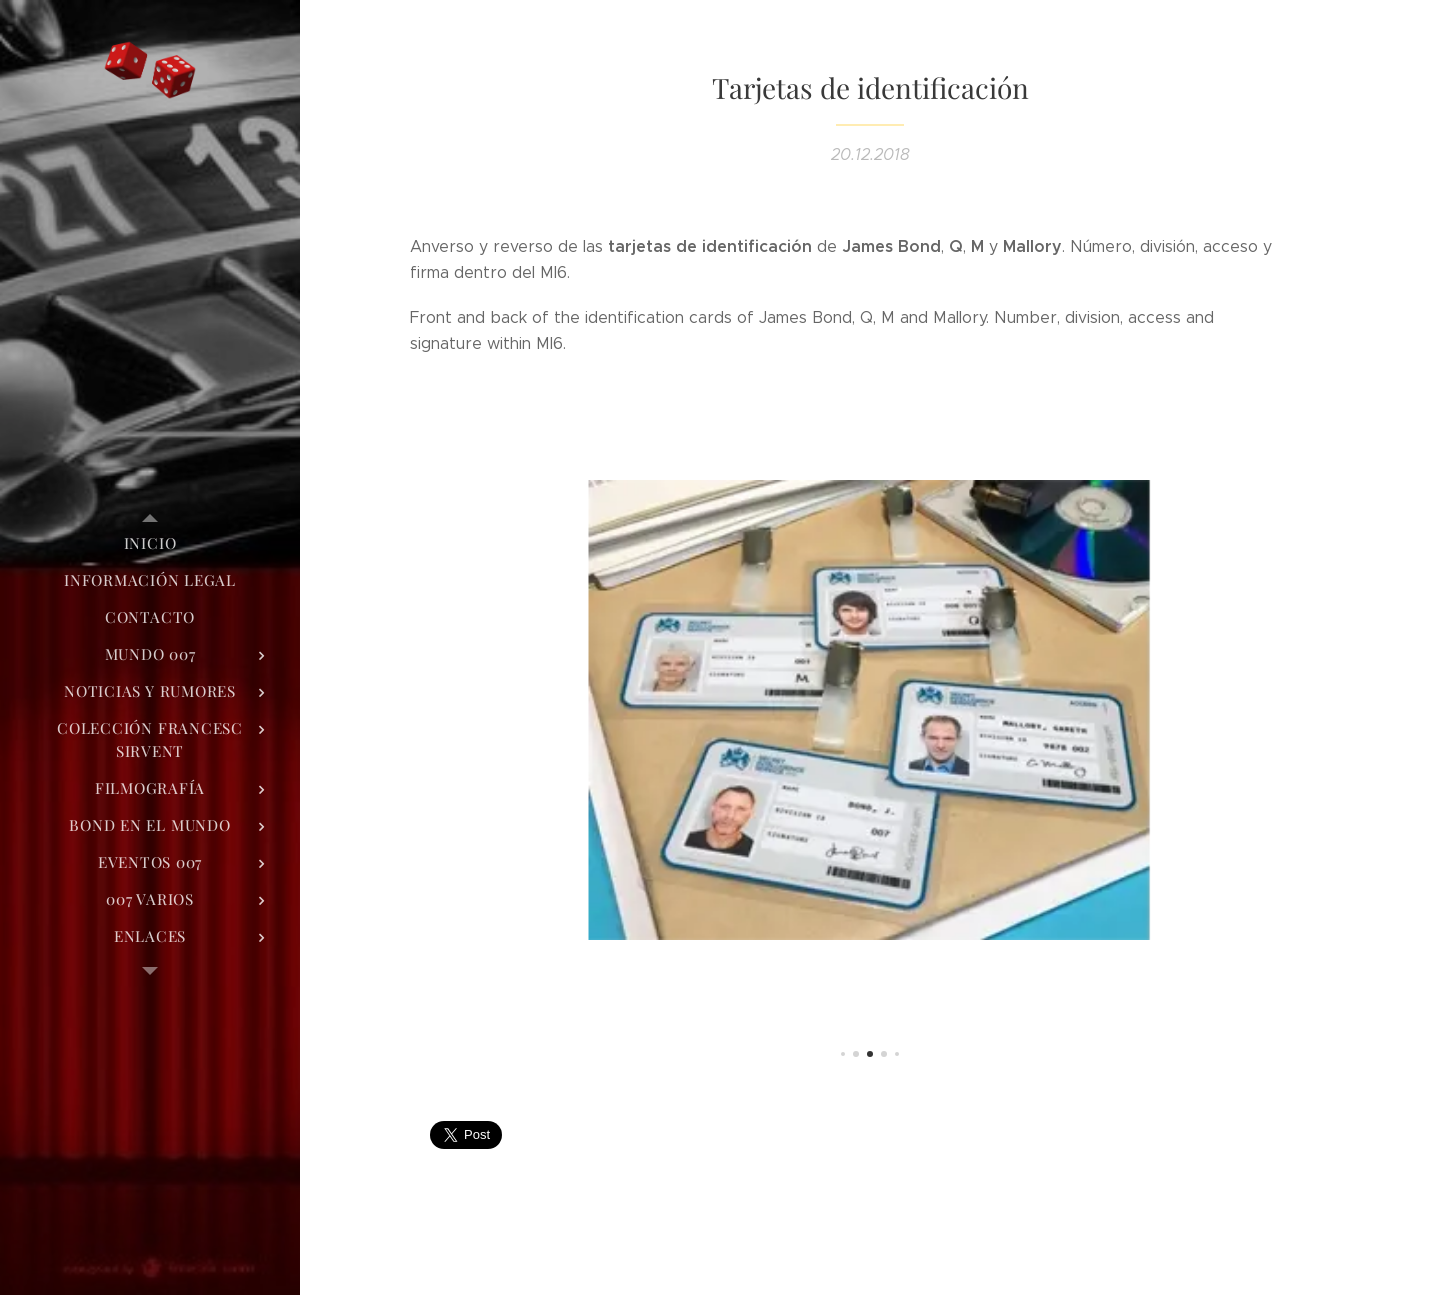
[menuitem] (150, 543)
